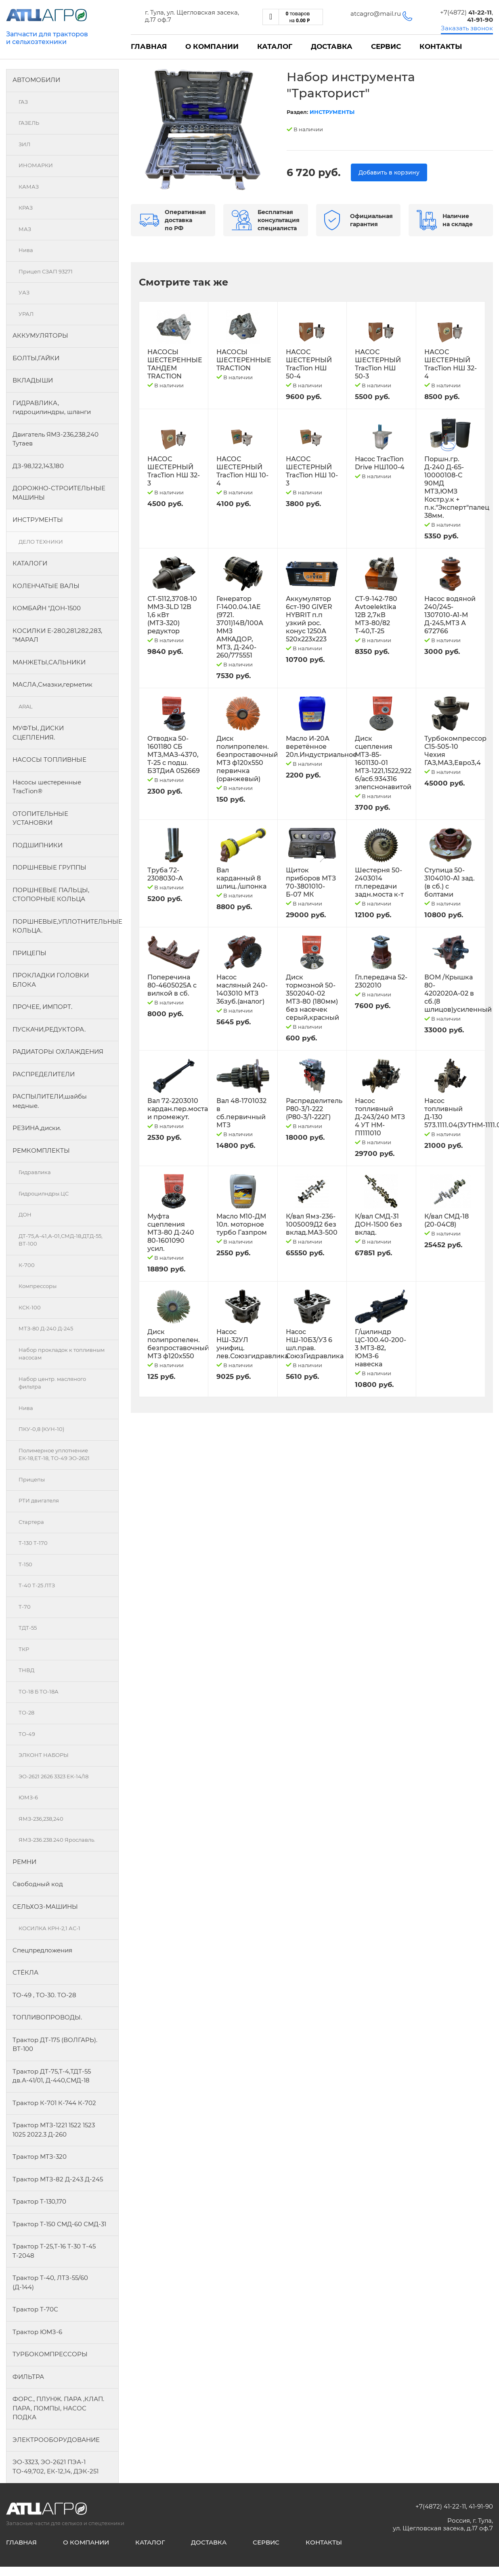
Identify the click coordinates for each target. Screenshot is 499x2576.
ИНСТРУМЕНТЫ (38, 519)
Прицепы (32, 1479)
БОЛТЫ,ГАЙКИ (36, 358)
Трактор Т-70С (35, 2309)
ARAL (26, 706)
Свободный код (38, 1884)
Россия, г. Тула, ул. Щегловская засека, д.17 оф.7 (443, 2524)
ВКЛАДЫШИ (33, 380)
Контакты (440, 46)
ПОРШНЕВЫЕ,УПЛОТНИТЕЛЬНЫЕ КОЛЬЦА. (66, 926)
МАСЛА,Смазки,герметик (52, 684)
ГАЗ (23, 102)
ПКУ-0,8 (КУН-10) (41, 1429)
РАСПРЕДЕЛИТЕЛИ (44, 1074)
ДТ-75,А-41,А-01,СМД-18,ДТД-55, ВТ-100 (61, 1240)
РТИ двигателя (39, 1500)
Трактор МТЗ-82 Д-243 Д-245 (58, 2179)
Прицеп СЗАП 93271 (46, 271)
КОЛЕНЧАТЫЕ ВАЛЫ (46, 586)
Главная (149, 46)
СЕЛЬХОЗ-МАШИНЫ (45, 1906)
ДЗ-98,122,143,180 (38, 466)
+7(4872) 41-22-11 (440, 2506)
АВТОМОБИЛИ (36, 80)
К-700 (27, 1265)
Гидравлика (35, 1172)
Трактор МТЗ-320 (40, 2156)
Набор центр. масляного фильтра (52, 1383)
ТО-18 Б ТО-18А (39, 1691)
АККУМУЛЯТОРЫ (40, 335)
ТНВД (26, 1670)
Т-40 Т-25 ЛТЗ (37, 1585)
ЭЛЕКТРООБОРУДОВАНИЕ (56, 2440)
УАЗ (24, 292)
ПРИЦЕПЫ (29, 953)
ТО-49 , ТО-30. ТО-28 (44, 1995)
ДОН (25, 1214)
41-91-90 (481, 2506)
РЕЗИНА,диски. (37, 1128)
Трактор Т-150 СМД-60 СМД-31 (59, 2224)
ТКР (24, 1649)
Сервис (386, 46)
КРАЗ (26, 207)
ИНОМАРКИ (36, 165)
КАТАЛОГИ (30, 563)
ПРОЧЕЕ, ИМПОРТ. (42, 1007)
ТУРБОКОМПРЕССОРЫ (50, 2354)
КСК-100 (30, 1307)
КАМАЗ (29, 186)
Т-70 (25, 1606)
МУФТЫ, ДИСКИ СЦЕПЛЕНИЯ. (38, 732)
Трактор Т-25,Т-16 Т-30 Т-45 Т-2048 (54, 2250)
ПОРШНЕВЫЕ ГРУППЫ (49, 867)
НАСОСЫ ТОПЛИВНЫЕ (49, 759)
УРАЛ (26, 314)
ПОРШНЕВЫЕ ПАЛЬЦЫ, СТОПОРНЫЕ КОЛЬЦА (51, 894)
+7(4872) (466, 12)
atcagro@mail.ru (375, 13)
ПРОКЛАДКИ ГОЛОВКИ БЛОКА (51, 979)
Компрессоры (38, 1286)
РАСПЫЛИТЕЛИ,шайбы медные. (50, 1101)
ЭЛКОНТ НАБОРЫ (44, 1755)
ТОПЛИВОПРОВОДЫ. (47, 2017)
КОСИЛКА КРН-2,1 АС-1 (49, 1928)
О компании (212, 46)
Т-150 (25, 1564)
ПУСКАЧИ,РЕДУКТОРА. (49, 1029)
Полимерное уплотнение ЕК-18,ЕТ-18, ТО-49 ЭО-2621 (54, 1454)
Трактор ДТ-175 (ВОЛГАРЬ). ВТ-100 (55, 2044)
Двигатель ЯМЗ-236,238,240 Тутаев (56, 439)
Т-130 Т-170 (33, 1543)
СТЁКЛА (25, 1972)
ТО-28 (26, 1712)
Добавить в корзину (389, 172)
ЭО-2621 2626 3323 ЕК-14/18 (53, 1776)
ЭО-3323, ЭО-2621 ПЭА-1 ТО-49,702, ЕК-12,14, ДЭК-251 (56, 2466)
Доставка (331, 46)
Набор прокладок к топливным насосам (62, 1354)
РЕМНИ (24, 1862)
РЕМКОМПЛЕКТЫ (41, 1150)
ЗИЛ (24, 144)
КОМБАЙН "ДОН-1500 (47, 608)
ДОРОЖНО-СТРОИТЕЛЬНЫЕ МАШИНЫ (59, 492)
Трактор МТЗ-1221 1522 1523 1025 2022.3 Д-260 (54, 2129)
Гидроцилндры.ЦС (44, 1193)
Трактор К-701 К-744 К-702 (54, 2103)
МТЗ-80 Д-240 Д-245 (46, 1328)
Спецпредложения (42, 1950)
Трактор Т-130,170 (39, 2201)
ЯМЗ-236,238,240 (41, 1818)
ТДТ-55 (28, 1627)
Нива (26, 250)
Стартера (31, 1522)
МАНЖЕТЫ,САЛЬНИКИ (49, 662)
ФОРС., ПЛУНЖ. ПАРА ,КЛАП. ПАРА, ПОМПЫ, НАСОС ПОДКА (58, 2408)
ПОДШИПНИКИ (38, 845)
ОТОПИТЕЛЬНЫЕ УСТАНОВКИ (40, 818)
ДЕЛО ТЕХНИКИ (41, 541)
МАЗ (25, 229)
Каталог (274, 46)
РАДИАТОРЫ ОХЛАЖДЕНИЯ (58, 1051)
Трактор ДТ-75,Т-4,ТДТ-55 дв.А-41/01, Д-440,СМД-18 (52, 2076)
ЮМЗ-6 (28, 1797)
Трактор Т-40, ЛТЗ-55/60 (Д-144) (50, 2282)
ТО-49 (27, 1734)
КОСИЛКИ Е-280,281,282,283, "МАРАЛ (57, 635)
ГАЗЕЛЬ (29, 123)
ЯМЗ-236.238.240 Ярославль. (57, 1839)
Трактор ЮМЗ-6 (37, 2332)
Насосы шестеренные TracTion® (47, 786)
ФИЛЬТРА (28, 2377)
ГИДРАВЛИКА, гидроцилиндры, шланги (52, 407)
